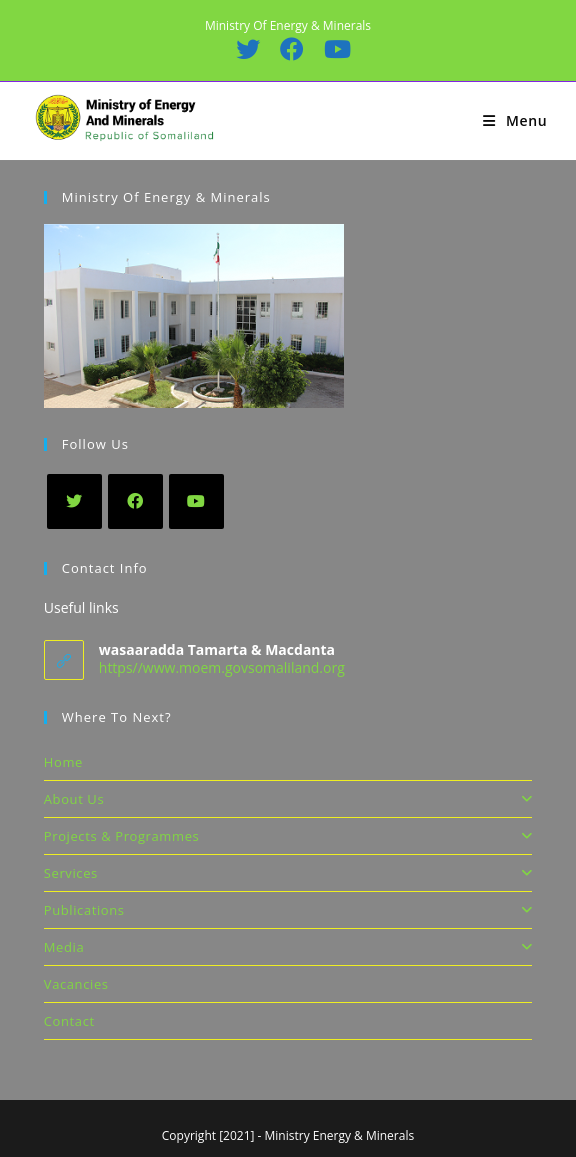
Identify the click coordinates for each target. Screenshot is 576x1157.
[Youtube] (196, 501)
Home (63, 762)
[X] (74, 501)
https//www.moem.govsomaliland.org (222, 667)
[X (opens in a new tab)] (247, 49)
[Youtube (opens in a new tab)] (332, 49)
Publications (288, 910)
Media (288, 947)
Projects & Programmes (288, 836)
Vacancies (76, 984)
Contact (69, 1021)
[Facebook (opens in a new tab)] (291, 49)
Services (288, 873)
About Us (288, 799)
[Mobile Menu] (515, 120)
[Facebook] (135, 501)
